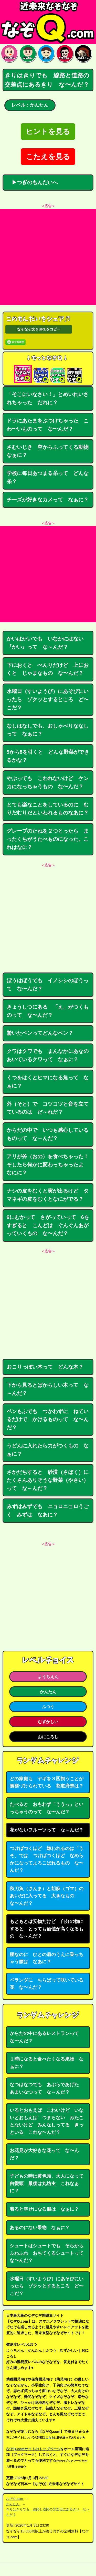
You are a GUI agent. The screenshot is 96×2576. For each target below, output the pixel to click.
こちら (50, 2437)
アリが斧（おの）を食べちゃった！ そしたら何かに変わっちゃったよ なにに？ (50, 1164)
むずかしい (48, 1721)
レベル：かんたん (30, 105)
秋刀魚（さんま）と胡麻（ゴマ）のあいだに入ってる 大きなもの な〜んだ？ (46, 1896)
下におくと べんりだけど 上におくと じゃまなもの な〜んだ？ (48, 669)
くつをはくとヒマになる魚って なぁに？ (48, 1082)
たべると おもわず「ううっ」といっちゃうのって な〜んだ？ (46, 1808)
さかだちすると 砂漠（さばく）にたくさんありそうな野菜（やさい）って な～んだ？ (48, 1480)
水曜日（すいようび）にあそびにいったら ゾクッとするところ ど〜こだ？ (48, 699)
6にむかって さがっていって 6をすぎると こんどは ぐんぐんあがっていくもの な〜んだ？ (48, 1225)
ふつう (48, 1706)
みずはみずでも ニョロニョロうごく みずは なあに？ (48, 1510)
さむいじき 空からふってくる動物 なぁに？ (50, 451)
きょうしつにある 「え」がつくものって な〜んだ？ (48, 1011)
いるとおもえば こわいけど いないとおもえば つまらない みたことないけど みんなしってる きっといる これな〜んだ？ (46, 2121)
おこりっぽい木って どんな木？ (45, 1367)
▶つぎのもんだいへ (32, 182)
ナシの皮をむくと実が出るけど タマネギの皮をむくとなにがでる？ (48, 1195)
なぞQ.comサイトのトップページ (33, 2449)
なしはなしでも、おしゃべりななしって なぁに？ (48, 730)
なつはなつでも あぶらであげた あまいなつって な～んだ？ (46, 2088)
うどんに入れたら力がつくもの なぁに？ (48, 1450)
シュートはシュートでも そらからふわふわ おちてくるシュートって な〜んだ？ (49, 2253)
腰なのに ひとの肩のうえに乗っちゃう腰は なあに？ (46, 1958)
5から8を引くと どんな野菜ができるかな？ (48, 756)
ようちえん (48, 1676)
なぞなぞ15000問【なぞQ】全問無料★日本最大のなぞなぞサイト (48, 22)
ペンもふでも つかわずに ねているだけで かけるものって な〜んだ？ (48, 1419)
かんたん (48, 1691)
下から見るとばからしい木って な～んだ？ (48, 1389)
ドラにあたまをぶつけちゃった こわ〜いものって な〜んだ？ (48, 425)
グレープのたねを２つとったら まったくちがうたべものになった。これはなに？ (48, 839)
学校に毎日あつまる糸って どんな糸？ (48, 477)
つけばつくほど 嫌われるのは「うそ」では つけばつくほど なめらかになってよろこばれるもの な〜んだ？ (46, 1859)
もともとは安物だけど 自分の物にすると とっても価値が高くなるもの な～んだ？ (46, 1929)
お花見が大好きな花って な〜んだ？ (44, 2154)
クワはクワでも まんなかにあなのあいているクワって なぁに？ (48, 1055)
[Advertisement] (48, 257)
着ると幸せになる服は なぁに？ (44, 2209)
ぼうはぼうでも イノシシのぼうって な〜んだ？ (48, 984)
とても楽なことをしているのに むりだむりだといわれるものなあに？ (48, 809)
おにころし (48, 1736)
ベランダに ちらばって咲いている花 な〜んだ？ (46, 1984)
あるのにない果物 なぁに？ (40, 2227)
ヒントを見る (48, 132)
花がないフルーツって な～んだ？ (46, 1830)
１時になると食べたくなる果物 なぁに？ (46, 2062)
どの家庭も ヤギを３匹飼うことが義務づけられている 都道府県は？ (46, 1782)
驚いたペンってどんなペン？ (40, 1033)
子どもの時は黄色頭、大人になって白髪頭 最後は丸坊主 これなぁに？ (46, 2183)
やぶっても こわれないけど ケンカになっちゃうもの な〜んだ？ (48, 782)
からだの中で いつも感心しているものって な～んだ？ (48, 1134)
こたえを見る (48, 157)
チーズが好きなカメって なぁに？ (48, 499)
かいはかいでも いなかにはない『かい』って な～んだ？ (45, 643)
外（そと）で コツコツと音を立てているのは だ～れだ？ (48, 1108)
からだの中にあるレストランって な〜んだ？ (46, 2037)
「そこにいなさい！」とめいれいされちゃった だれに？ (48, 398)
